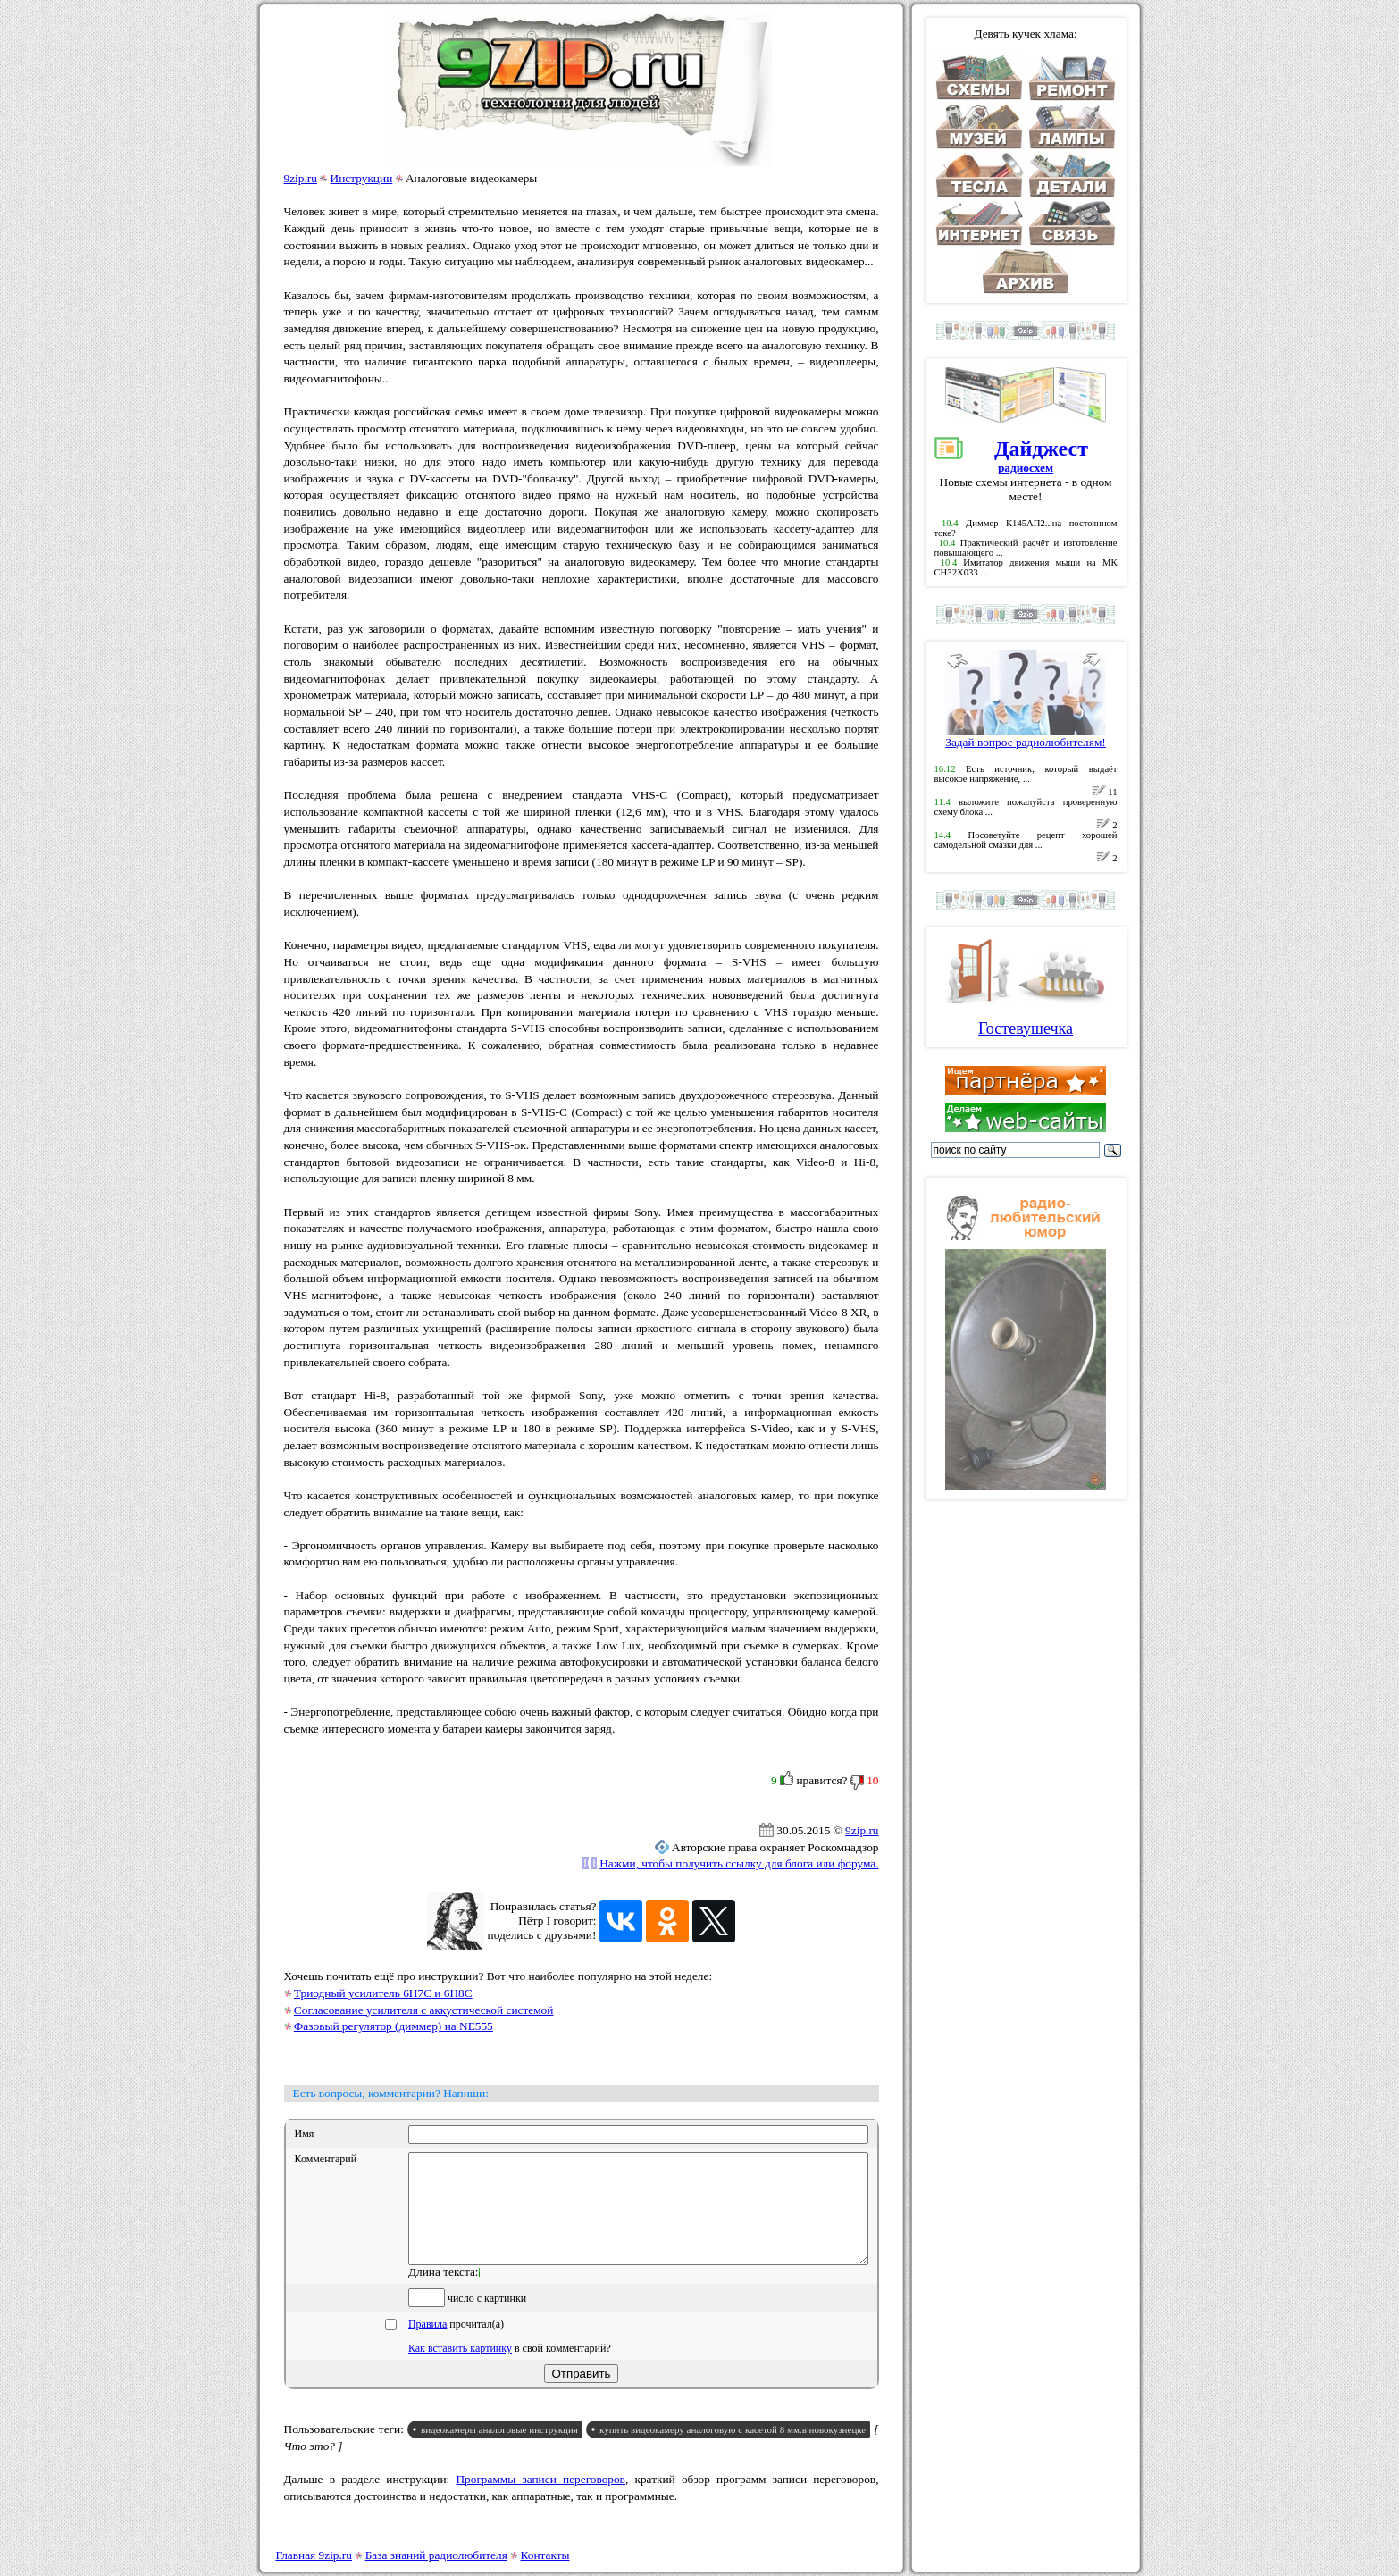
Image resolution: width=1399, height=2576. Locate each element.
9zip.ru (300, 178)
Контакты (545, 2555)
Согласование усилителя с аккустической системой (424, 2010)
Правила (427, 2345)
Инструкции (362, 178)
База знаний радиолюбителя (436, 2555)
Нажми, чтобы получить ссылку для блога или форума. (738, 1863)
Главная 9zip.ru (314, 2555)
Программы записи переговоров (540, 2500)
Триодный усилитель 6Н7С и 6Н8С (383, 1993)
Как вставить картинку (460, 2369)
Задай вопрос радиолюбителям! (1025, 737)
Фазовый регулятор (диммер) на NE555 (393, 2026)
